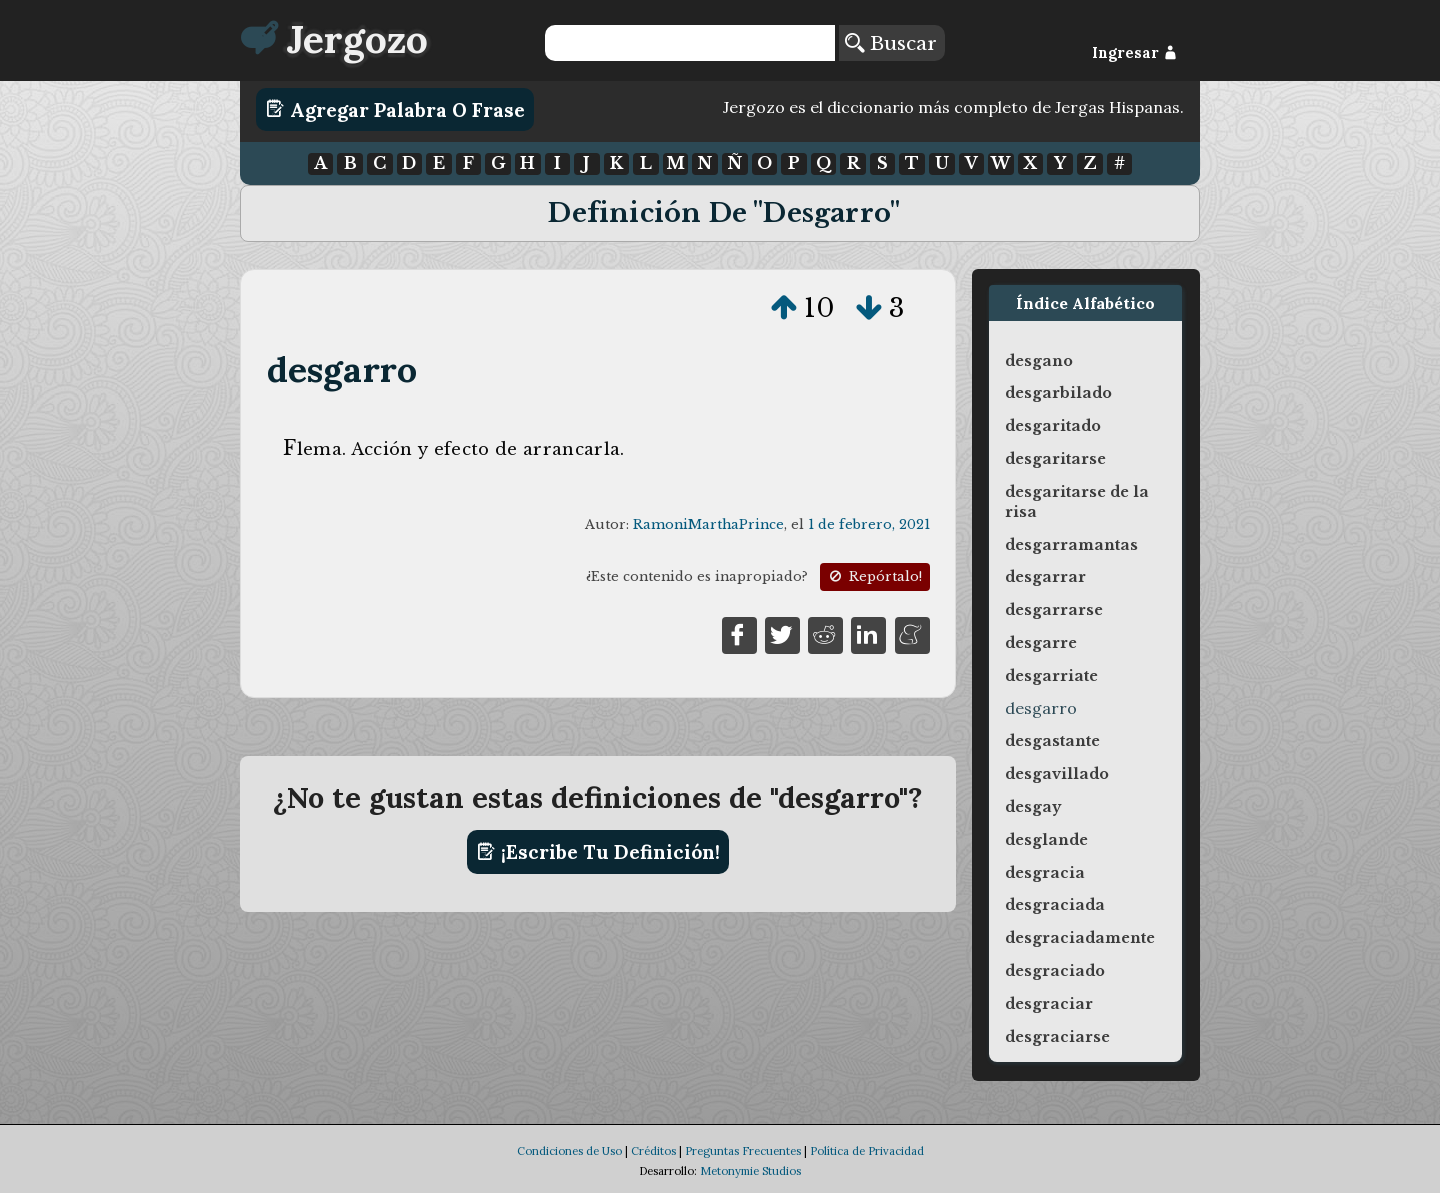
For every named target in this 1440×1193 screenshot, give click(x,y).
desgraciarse (1057, 1037)
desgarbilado (1058, 393)
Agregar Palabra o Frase (395, 109)
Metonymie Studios (750, 1171)
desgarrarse (1054, 610)
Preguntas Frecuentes (743, 1151)
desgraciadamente (1080, 938)
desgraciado (1055, 971)
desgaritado (1053, 426)
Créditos (653, 1151)
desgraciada (1055, 905)
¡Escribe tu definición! (598, 852)
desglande (1046, 840)
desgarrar (1045, 577)
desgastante (1052, 741)
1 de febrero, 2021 (869, 524)
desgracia (1045, 873)
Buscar (891, 43)
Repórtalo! (874, 576)
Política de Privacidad (867, 1151)
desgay (1033, 807)
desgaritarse (1055, 459)
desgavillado (1057, 774)
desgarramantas (1071, 545)
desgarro (342, 369)
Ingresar (1134, 53)
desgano (1039, 361)
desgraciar (1049, 1004)
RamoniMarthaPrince (708, 524)
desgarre (1041, 643)
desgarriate (1051, 676)
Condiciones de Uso (569, 1151)
